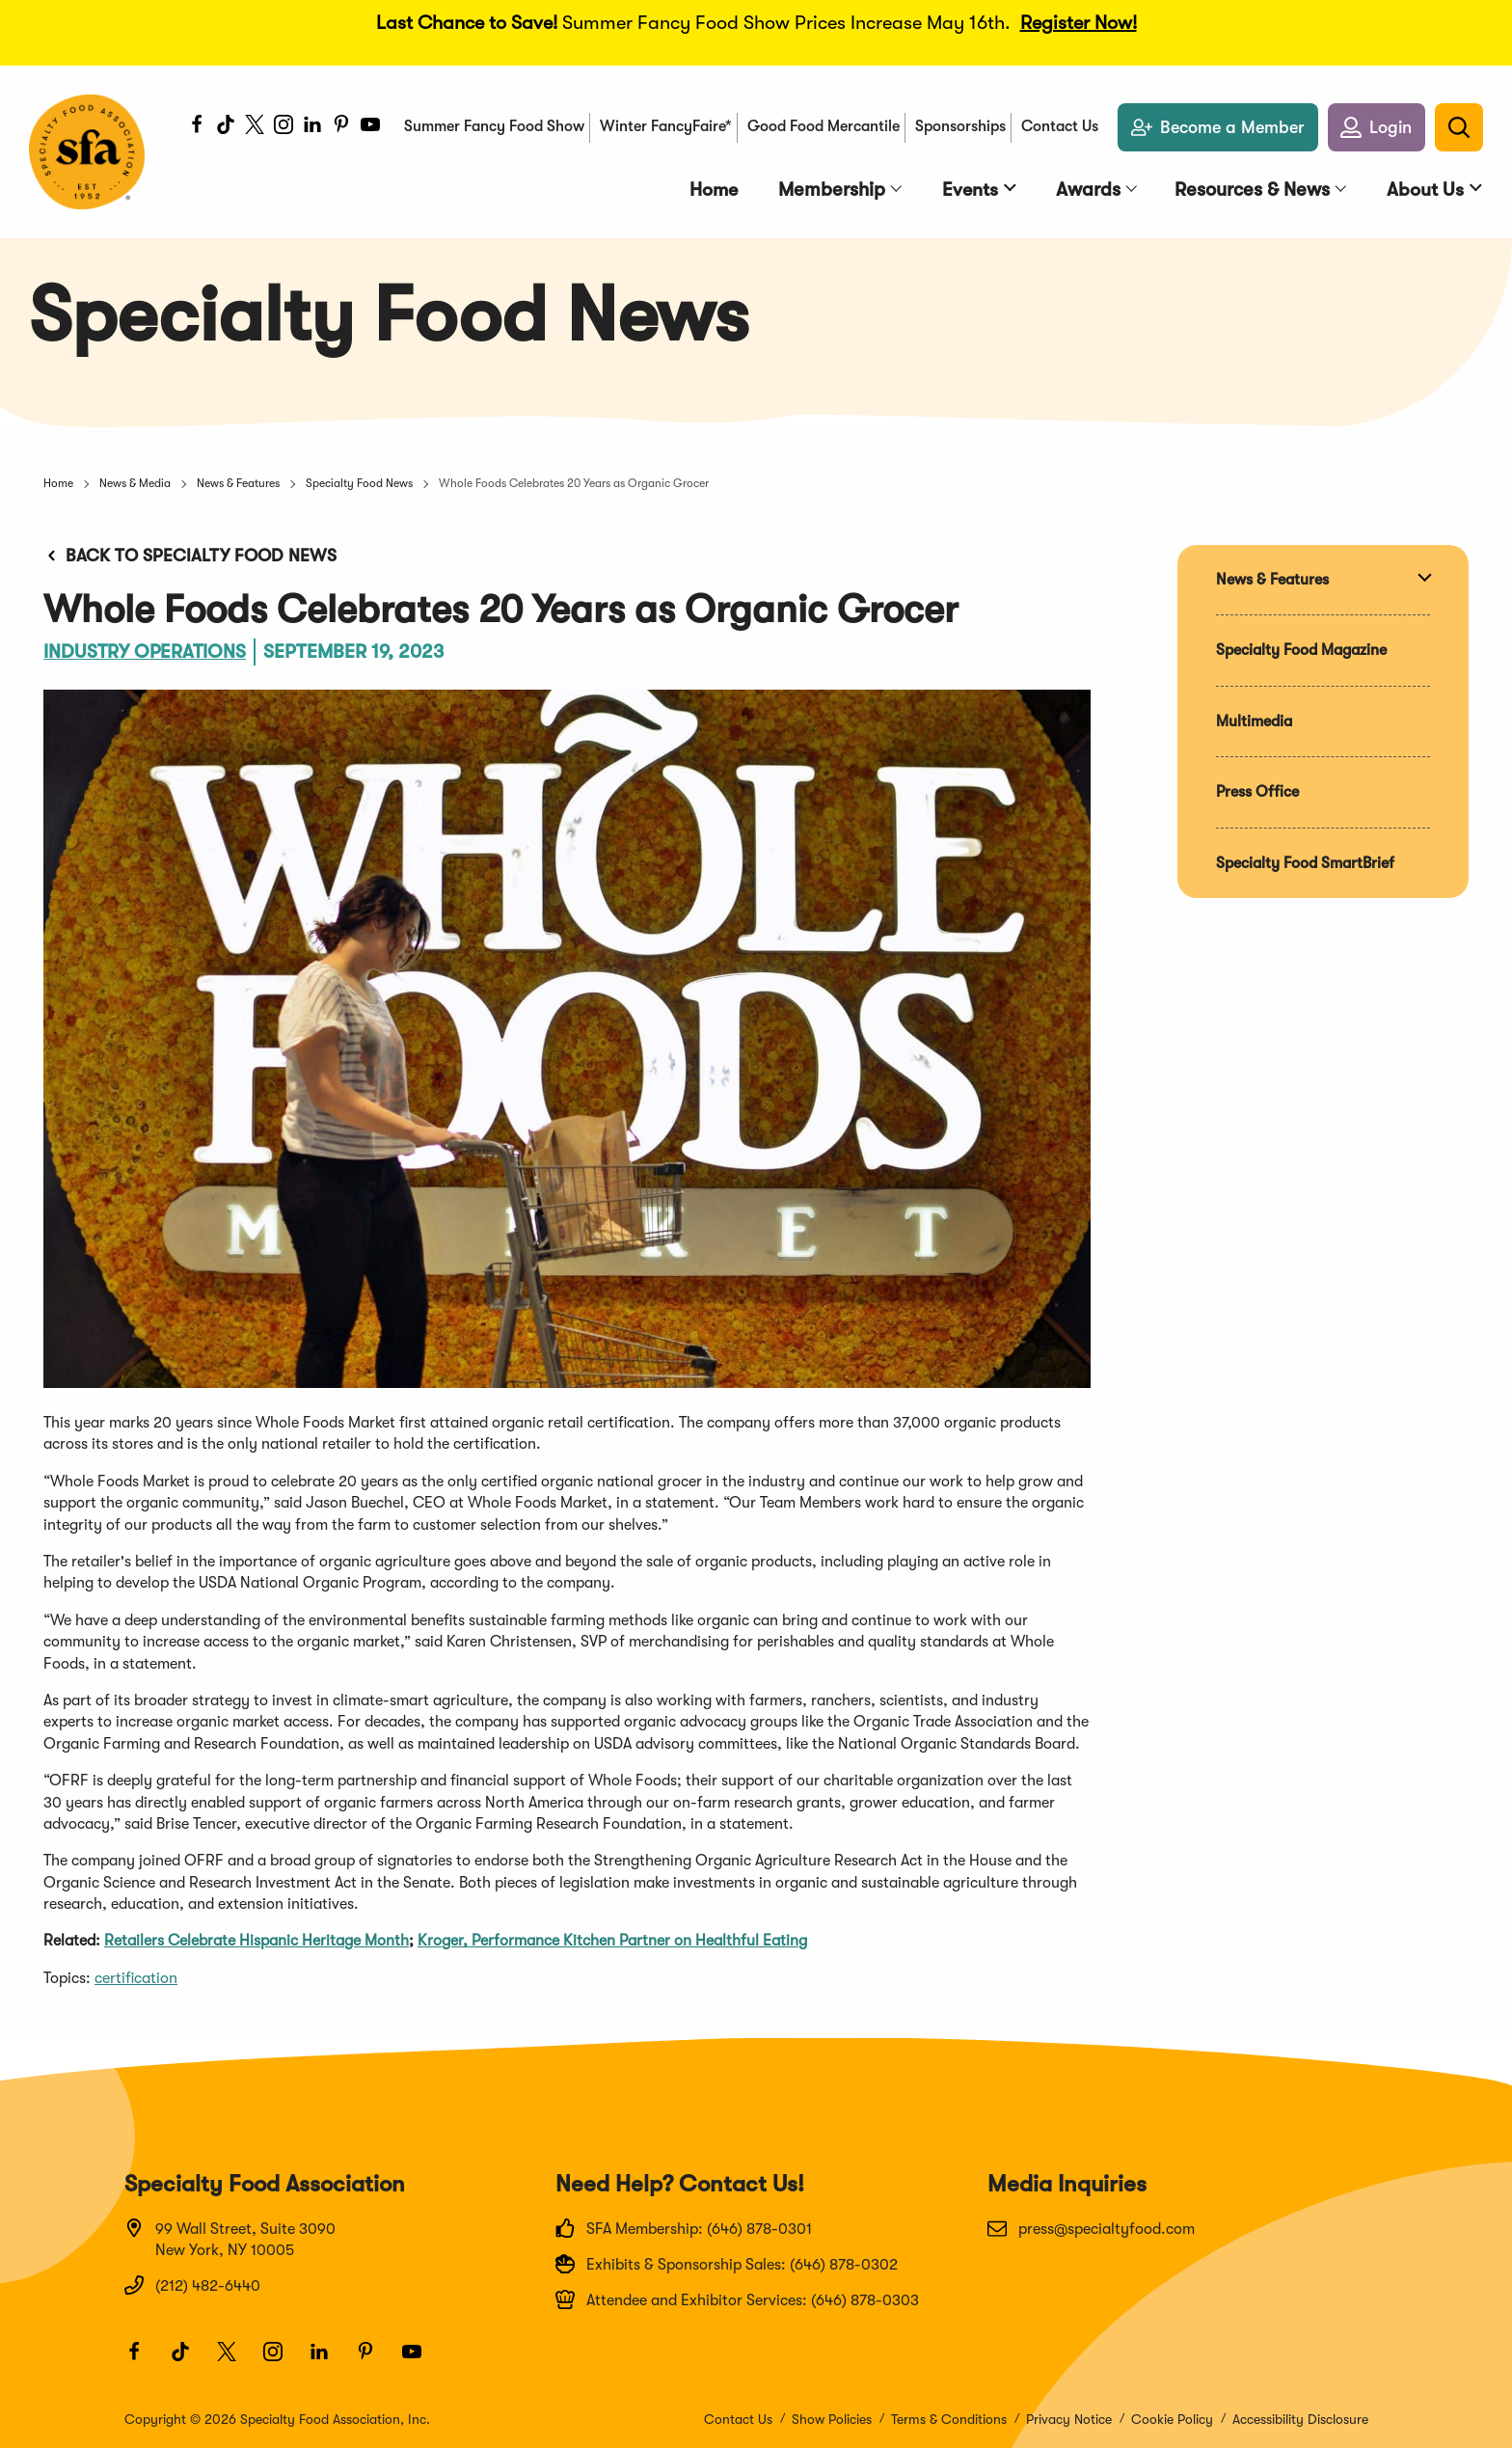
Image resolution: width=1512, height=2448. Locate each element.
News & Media (135, 483)
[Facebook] (195, 128)
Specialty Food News (359, 483)
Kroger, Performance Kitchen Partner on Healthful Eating (612, 1940)
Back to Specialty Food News (190, 555)
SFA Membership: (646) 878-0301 (683, 2228)
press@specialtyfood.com (1091, 2228)
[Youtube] (369, 128)
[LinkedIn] (311, 128)
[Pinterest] (340, 128)
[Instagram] (282, 128)
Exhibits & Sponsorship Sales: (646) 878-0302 (726, 2263)
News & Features (238, 483)
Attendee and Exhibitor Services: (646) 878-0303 (737, 2299)
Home (58, 483)
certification (135, 1978)
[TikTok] (224, 128)
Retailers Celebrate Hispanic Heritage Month (256, 1940)
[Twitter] (253, 128)
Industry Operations (146, 651)
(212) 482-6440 (192, 2285)
